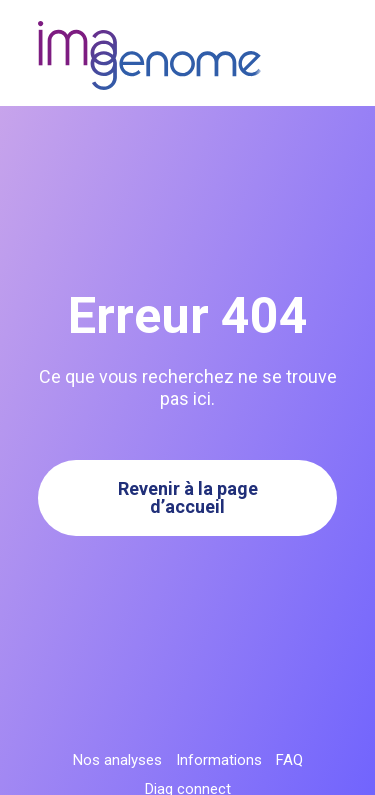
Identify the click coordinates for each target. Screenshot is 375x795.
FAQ (289, 760)
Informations (219, 760)
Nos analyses (117, 760)
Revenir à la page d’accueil (188, 497)
